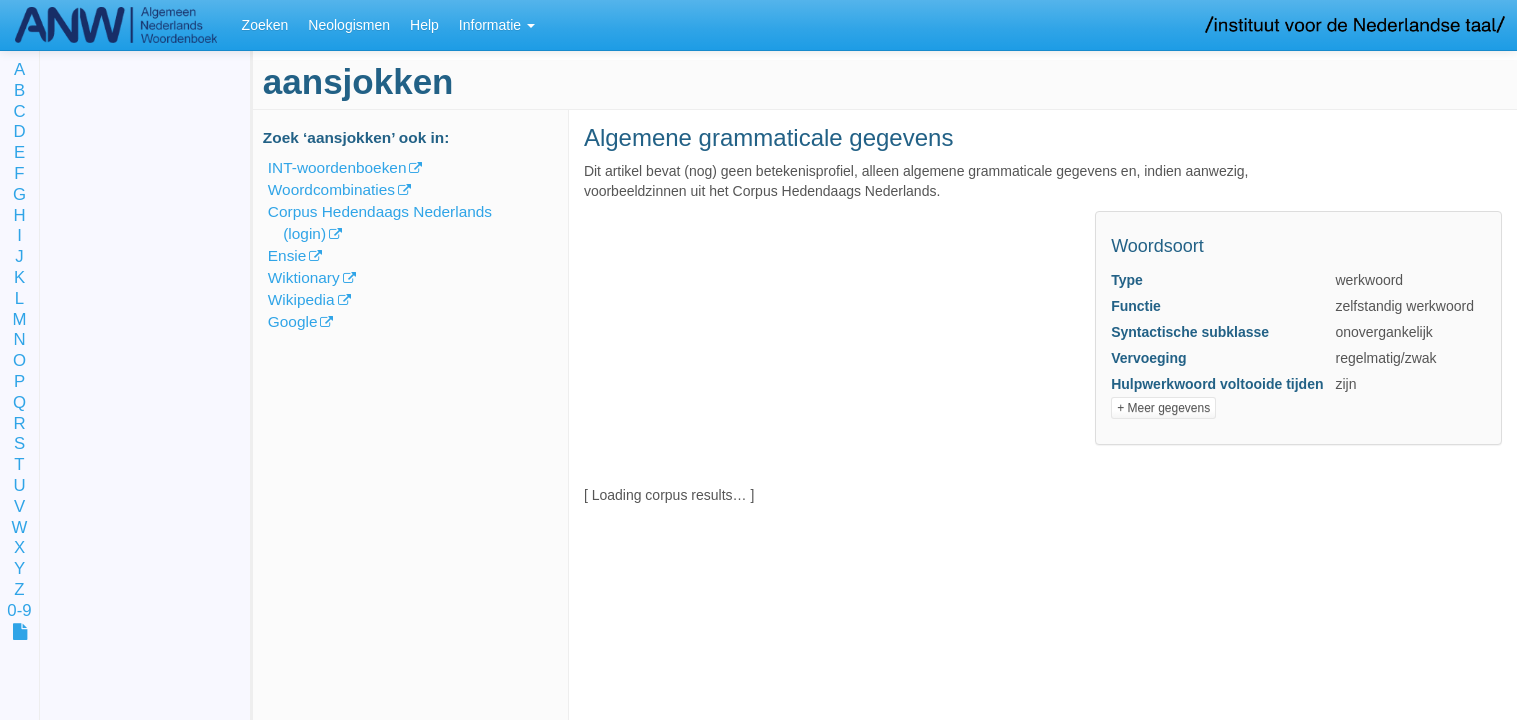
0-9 (19, 611)
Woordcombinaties (331, 189)
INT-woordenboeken (337, 167)
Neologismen (349, 25)
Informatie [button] (497, 25)
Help (424, 25)
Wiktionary (304, 277)
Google (293, 321)
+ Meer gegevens (1163, 408)
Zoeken (265, 25)
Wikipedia (301, 299)
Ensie (287, 255)
